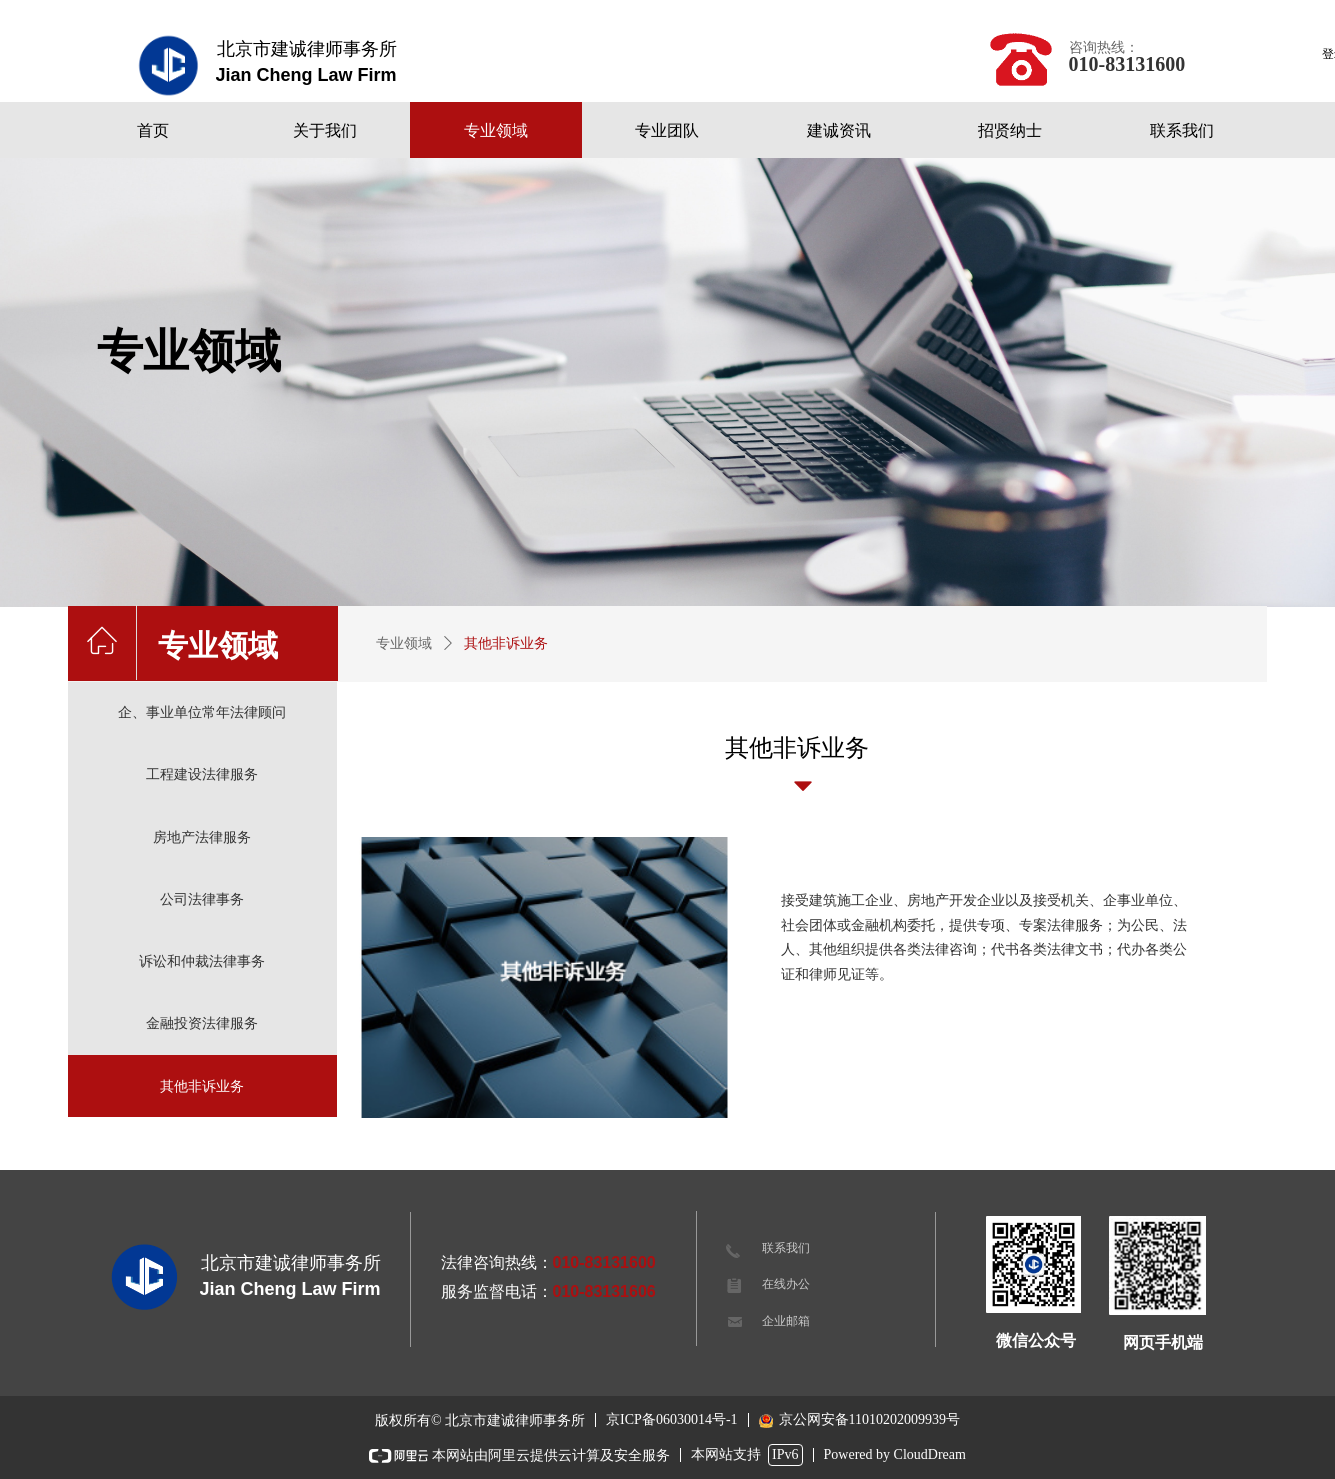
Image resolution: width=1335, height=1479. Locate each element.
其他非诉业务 (506, 643)
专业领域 (404, 643)
